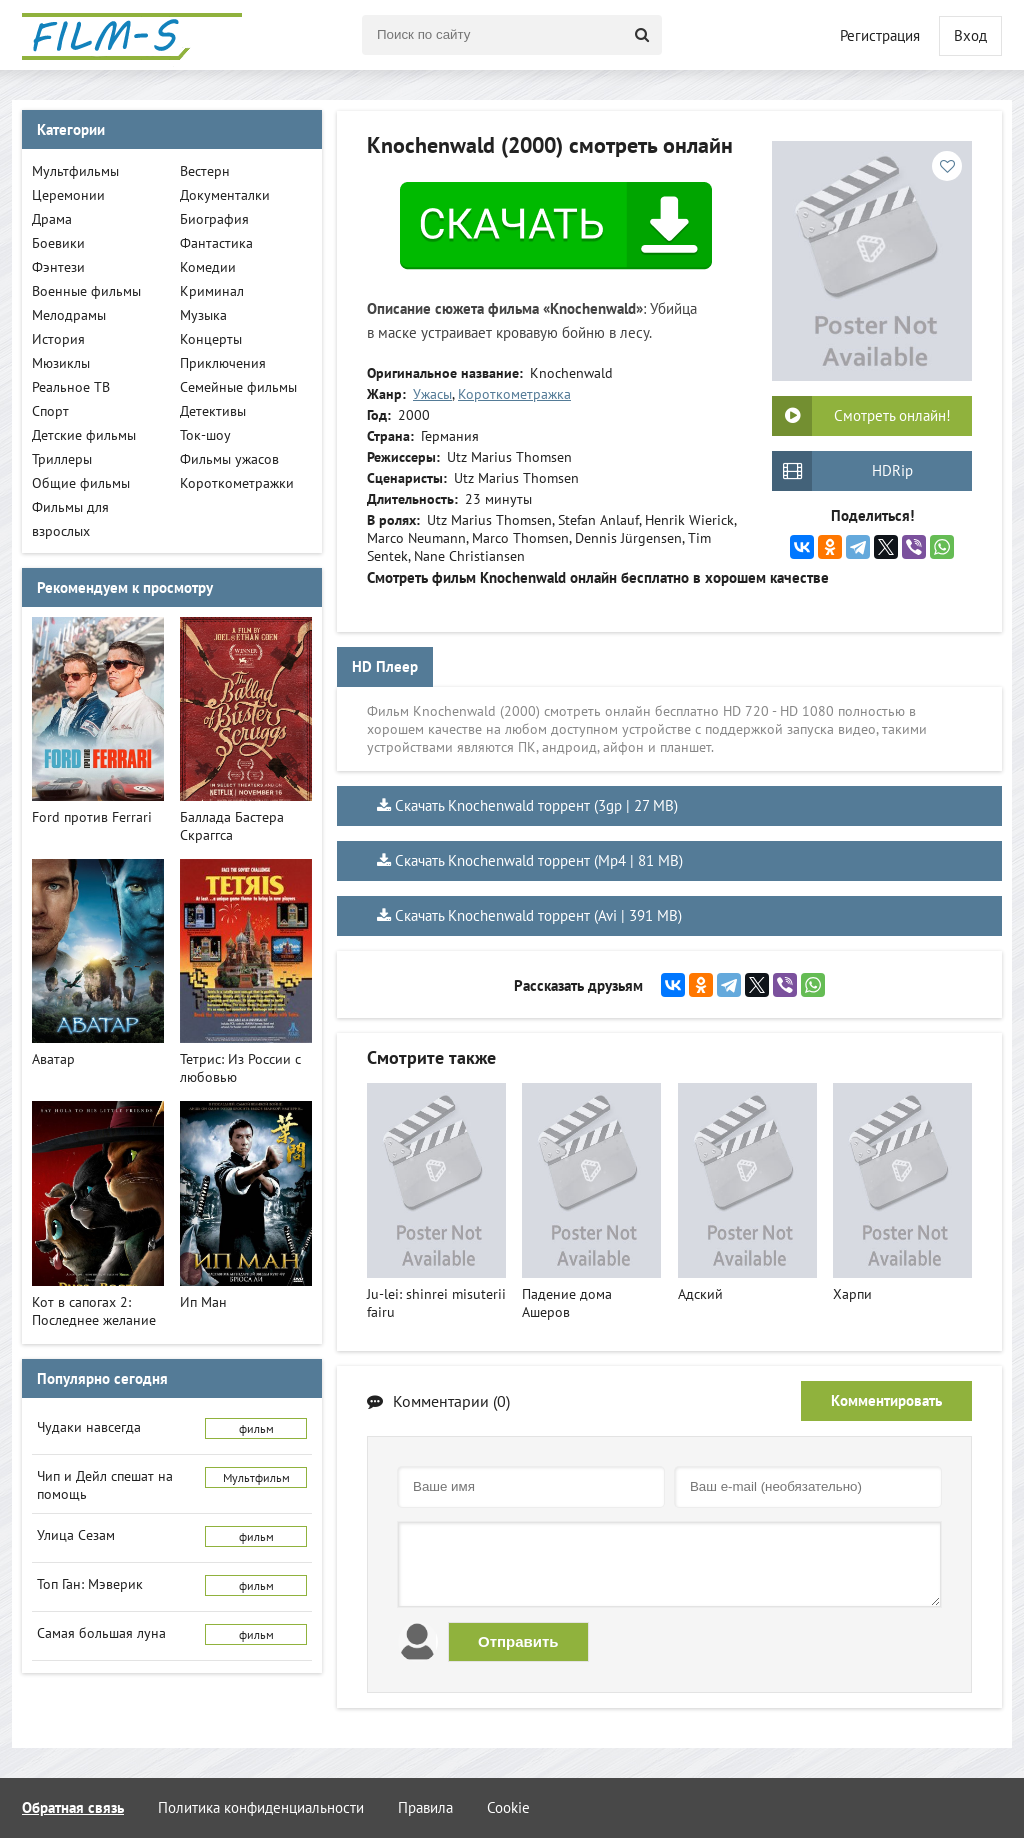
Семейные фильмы (238, 387)
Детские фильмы (84, 435)
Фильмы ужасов (229, 459)
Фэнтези (58, 267)
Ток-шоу (205, 435)
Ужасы (432, 394)
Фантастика (216, 243)
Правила (425, 1807)
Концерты (211, 339)
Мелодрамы (69, 315)
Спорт (50, 411)
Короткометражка (514, 394)
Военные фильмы (86, 291)
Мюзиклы (61, 363)
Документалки (225, 195)
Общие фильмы (81, 483)
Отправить (518, 1641)
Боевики (58, 243)
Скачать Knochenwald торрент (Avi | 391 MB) (538, 915)
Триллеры (62, 459)
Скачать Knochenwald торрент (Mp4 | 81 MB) (539, 860)
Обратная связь (73, 1807)
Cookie (508, 1807)
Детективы (213, 411)
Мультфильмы (75, 171)
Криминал (212, 291)
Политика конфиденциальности (261, 1807)
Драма (52, 219)
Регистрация (880, 35)
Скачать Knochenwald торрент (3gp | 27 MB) (536, 805)
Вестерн (205, 171)
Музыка (203, 315)
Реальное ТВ (71, 387)
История (58, 339)
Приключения (223, 363)
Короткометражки (237, 483)
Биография (214, 219)
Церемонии (68, 195)
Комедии (208, 267)
